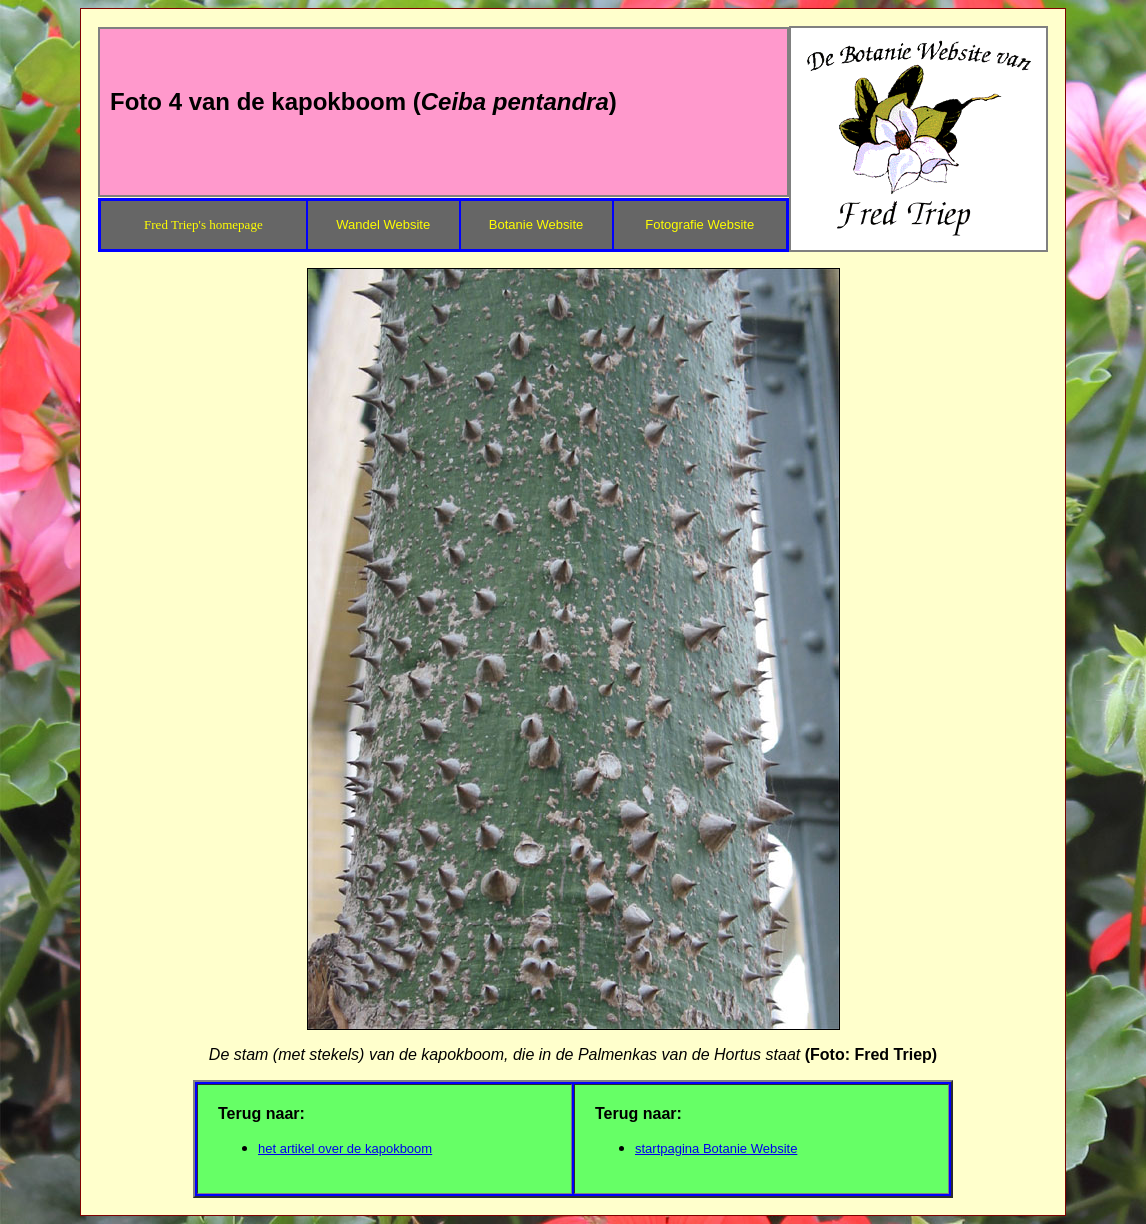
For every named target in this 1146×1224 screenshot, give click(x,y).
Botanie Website (536, 224)
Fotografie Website (699, 224)
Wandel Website (383, 224)
